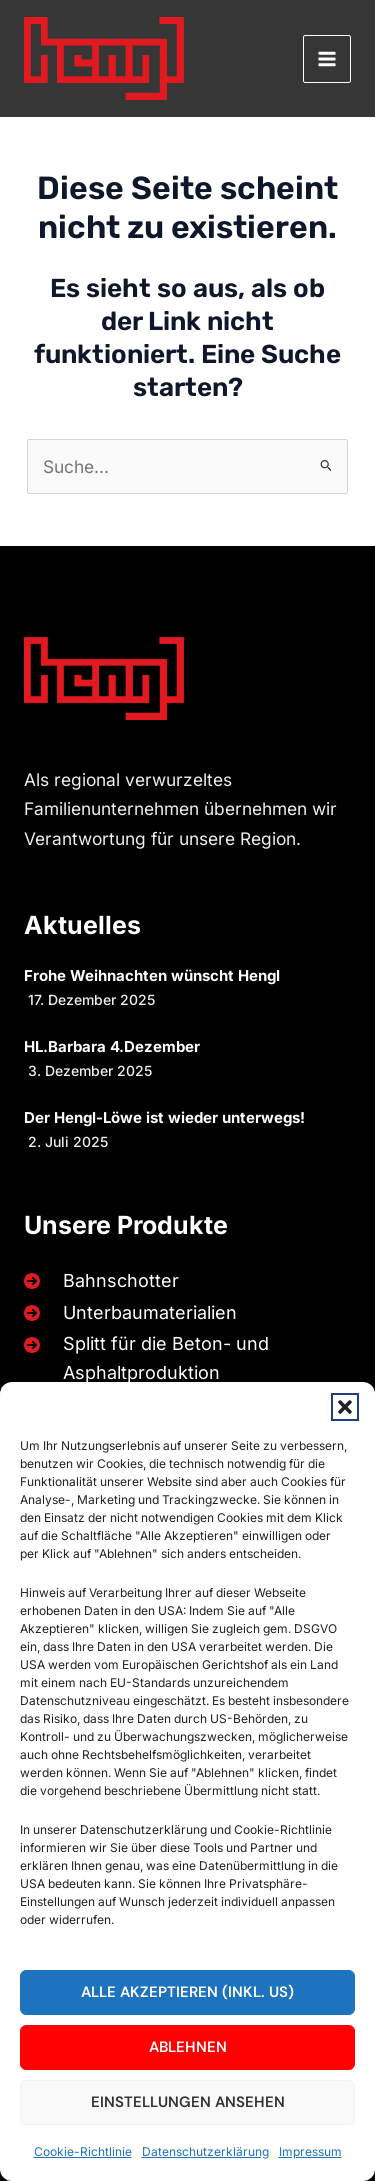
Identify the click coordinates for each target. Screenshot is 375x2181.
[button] (345, 1407)
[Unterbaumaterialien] (126, 1313)
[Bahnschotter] (97, 1281)
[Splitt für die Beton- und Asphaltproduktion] (183, 1358)
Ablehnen (188, 2047)
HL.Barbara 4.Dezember (112, 1046)
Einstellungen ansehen (188, 2102)
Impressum (310, 2151)
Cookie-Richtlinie (83, 2151)
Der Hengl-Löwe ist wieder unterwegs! (164, 1117)
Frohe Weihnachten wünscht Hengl (152, 975)
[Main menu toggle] (327, 59)
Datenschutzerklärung (205, 2151)
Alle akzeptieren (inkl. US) (187, 1992)
